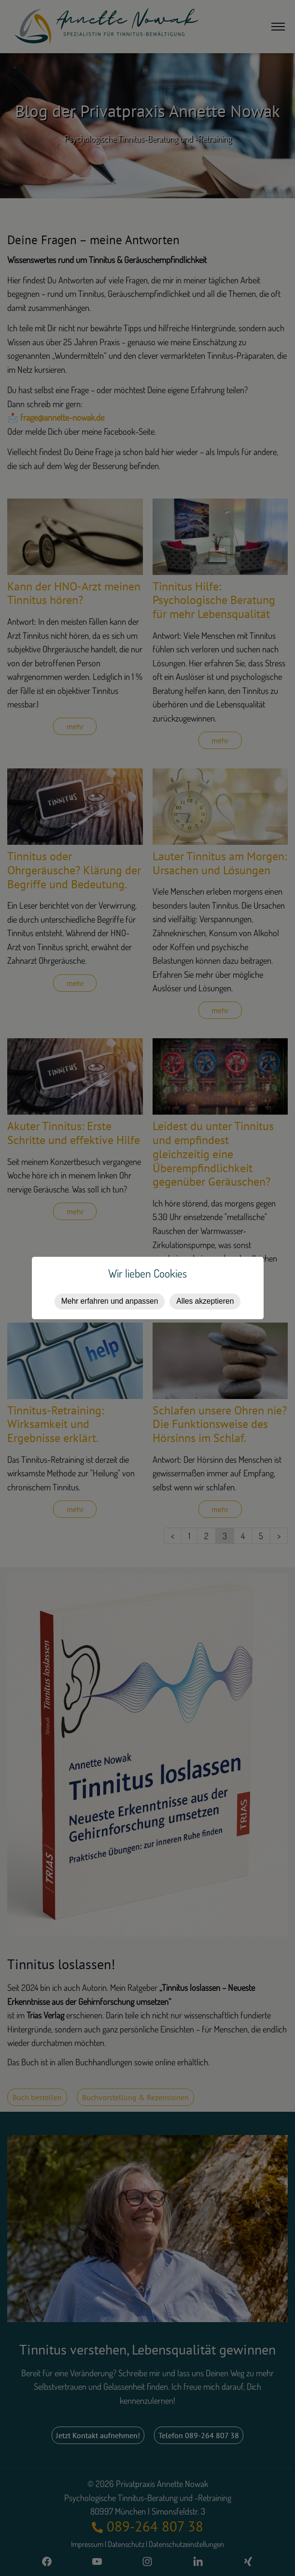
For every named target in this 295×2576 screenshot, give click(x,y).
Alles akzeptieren (205, 1301)
